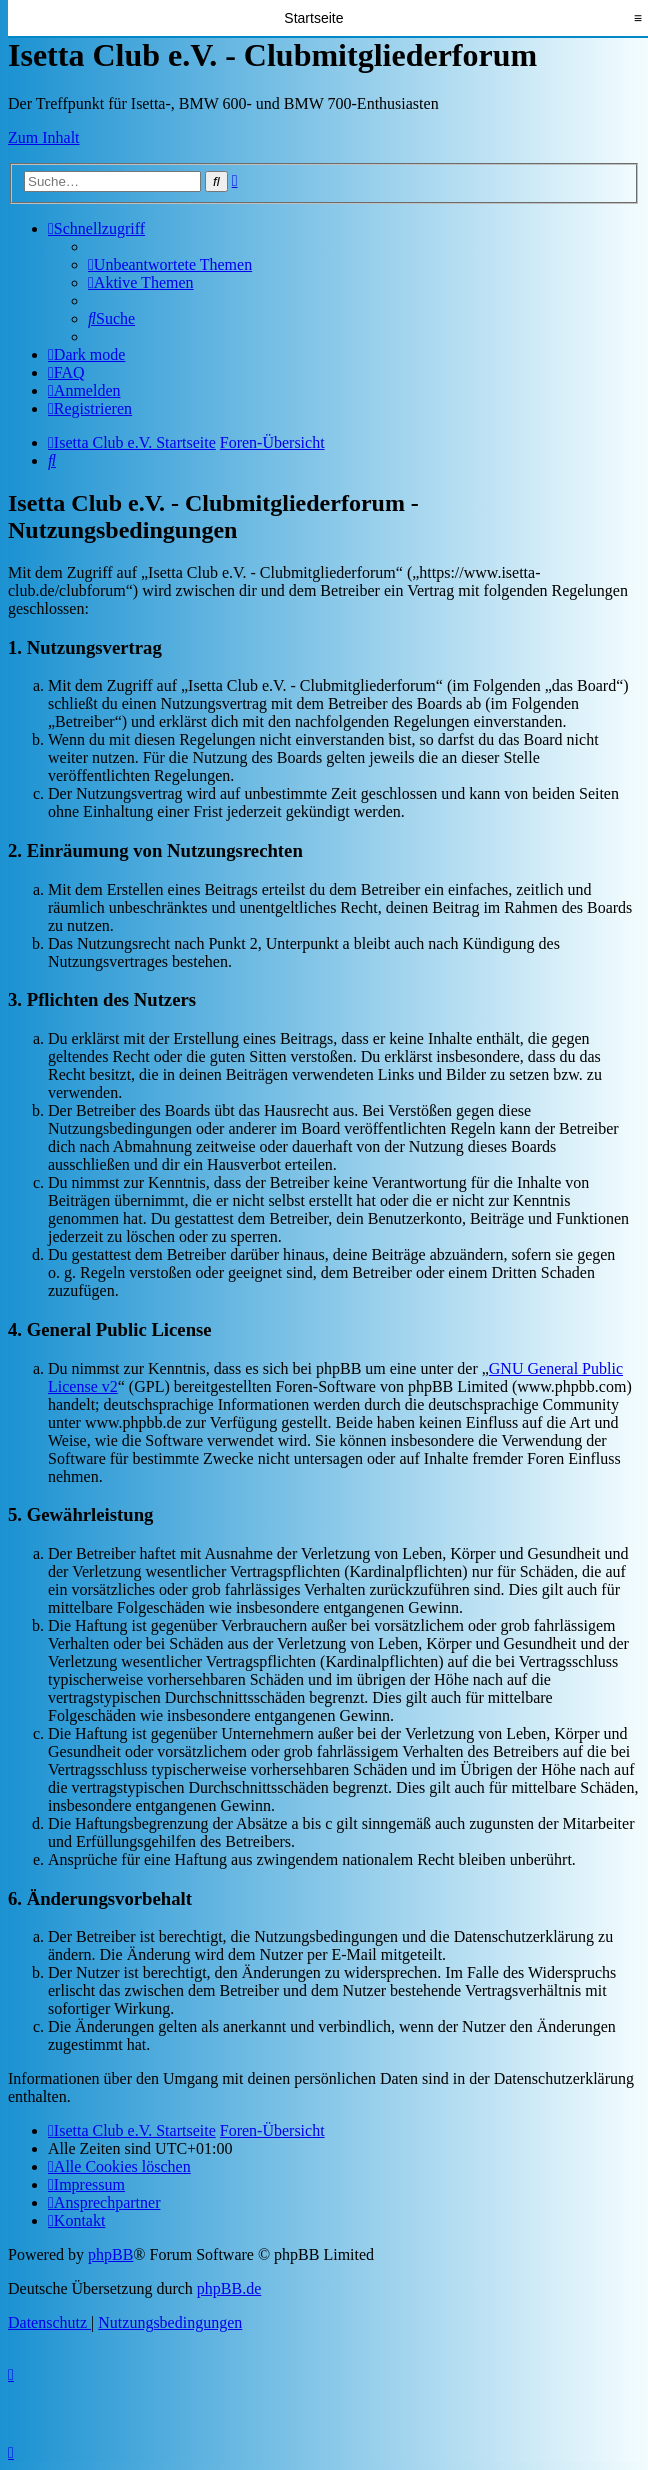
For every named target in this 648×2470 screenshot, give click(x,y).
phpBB (110, 2254)
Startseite (313, 18)
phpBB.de (229, 2288)
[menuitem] (170, 264)
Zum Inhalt (44, 137)
